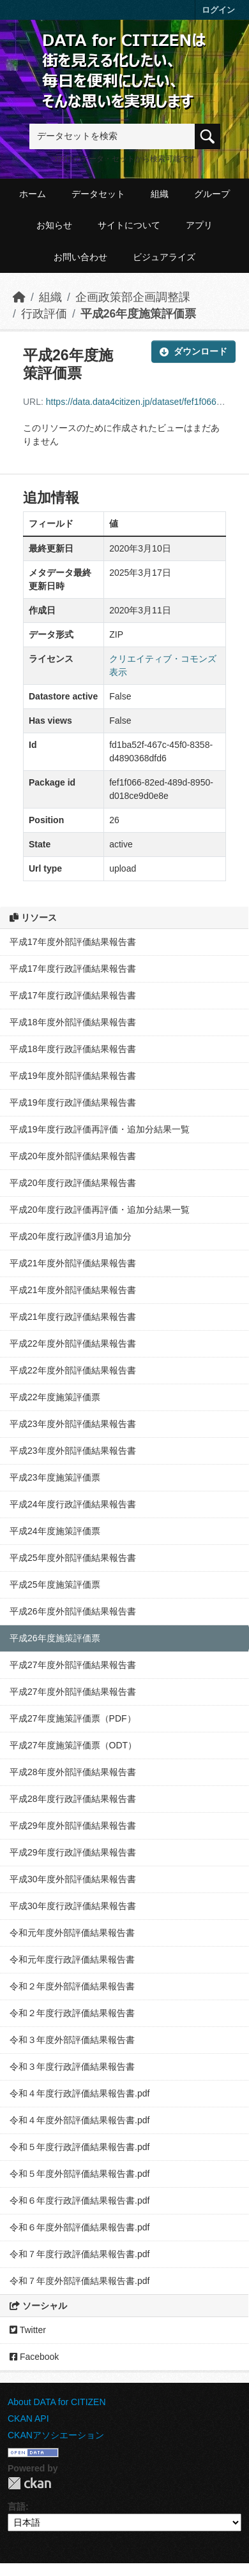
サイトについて (129, 225)
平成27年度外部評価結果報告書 (73, 1665)
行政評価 (44, 313)
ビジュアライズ (164, 257)
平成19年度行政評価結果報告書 (73, 1102)
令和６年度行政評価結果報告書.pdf (79, 2200)
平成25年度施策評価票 (55, 1584)
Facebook (34, 2357)
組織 (160, 194)
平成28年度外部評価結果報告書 (73, 1772)
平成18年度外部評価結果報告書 (73, 1022)
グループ (212, 194)
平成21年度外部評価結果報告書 (73, 1263)
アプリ (199, 225)
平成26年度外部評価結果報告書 (73, 1611)
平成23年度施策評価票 (55, 1477)
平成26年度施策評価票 (138, 313)
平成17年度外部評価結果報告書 (73, 942)
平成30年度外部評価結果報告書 (73, 1879)
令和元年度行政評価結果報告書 (72, 1959)
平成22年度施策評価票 (55, 1397)
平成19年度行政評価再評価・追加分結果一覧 (100, 1129)
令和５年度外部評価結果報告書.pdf (79, 2174)
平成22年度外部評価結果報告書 (73, 1343)
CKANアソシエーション (56, 2435)
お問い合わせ (80, 257)
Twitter (28, 2330)
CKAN (29, 2483)
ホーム (32, 194)
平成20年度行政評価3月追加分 (71, 1236)
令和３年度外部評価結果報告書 (72, 2040)
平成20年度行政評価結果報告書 (73, 1183)
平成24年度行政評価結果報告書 (73, 1504)
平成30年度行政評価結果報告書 (73, 1906)
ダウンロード (193, 351)
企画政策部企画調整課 (132, 297)
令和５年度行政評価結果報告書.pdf (79, 2147)
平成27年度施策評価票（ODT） (73, 1745)
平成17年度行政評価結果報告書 (73, 968)
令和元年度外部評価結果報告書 (72, 1933)
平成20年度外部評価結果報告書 (73, 1156)
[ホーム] (19, 297)
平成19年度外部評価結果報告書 (73, 1076)
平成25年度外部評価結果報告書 (73, 1558)
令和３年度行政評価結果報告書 (72, 2066)
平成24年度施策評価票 (55, 1531)
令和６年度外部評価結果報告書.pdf (79, 2227)
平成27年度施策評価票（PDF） (73, 1718)
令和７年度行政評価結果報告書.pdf (79, 2254)
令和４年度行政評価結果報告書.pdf (79, 2093)
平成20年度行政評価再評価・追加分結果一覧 (100, 1209)
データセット (98, 194)
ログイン (218, 10)
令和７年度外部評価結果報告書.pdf (79, 2281)
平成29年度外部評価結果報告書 (73, 1825)
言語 (17, 2506)
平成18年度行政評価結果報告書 (73, 1049)
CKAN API (28, 2418)
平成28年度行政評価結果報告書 (73, 1799)
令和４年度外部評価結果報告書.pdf (79, 2120)
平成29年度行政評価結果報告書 (73, 1852)
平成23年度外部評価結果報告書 (73, 1424)
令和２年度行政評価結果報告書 (72, 2013)
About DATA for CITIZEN (57, 2402)
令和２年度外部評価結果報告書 (72, 1986)
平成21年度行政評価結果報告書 (73, 1317)
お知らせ (54, 225)
